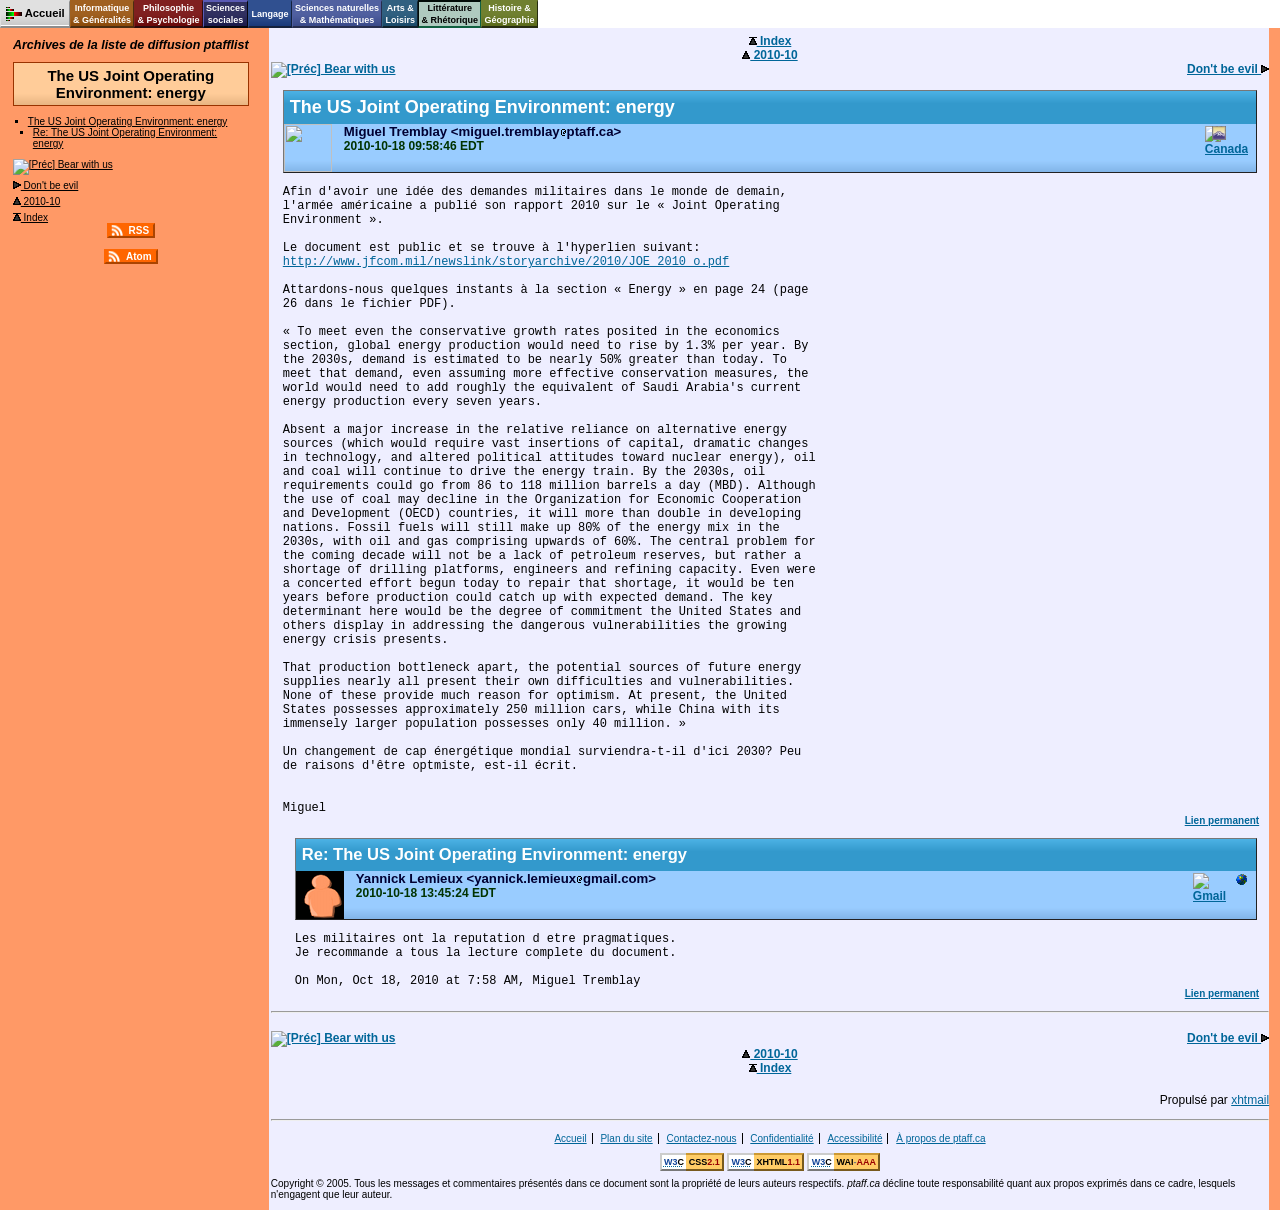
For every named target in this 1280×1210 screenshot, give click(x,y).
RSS (139, 230)
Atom (139, 256)
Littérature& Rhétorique (450, 14)
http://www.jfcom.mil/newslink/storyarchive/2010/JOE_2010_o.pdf (506, 262)
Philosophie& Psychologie (168, 14)
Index (30, 217)
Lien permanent (1222, 820)
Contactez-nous (701, 1138)
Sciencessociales (225, 14)
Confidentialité (781, 1138)
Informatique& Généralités (102, 14)
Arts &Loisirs (401, 14)
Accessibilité (854, 1138)
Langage (269, 14)
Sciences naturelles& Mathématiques (337, 14)
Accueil (570, 1138)
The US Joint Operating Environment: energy (128, 121)
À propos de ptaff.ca (940, 1138)
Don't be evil (46, 185)
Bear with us (63, 164)
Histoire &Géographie (510, 14)
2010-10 (36, 201)
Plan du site (626, 1138)
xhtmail (1250, 1100)
